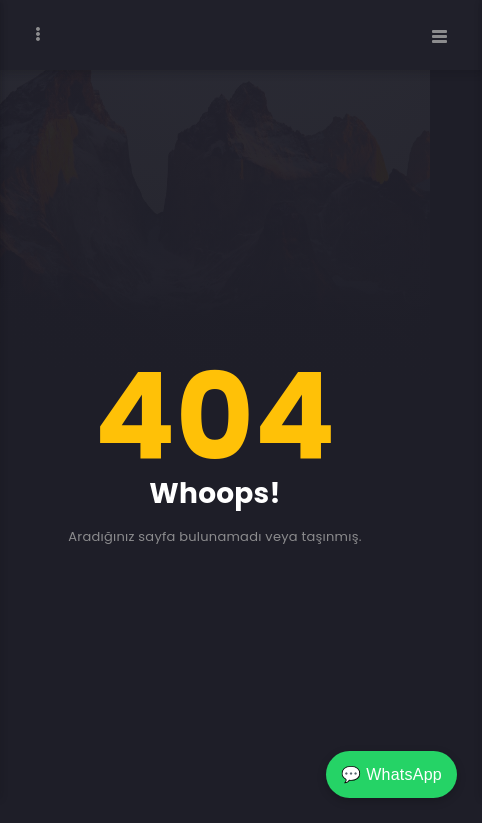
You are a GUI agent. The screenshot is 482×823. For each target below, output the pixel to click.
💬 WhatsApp (391, 774)
